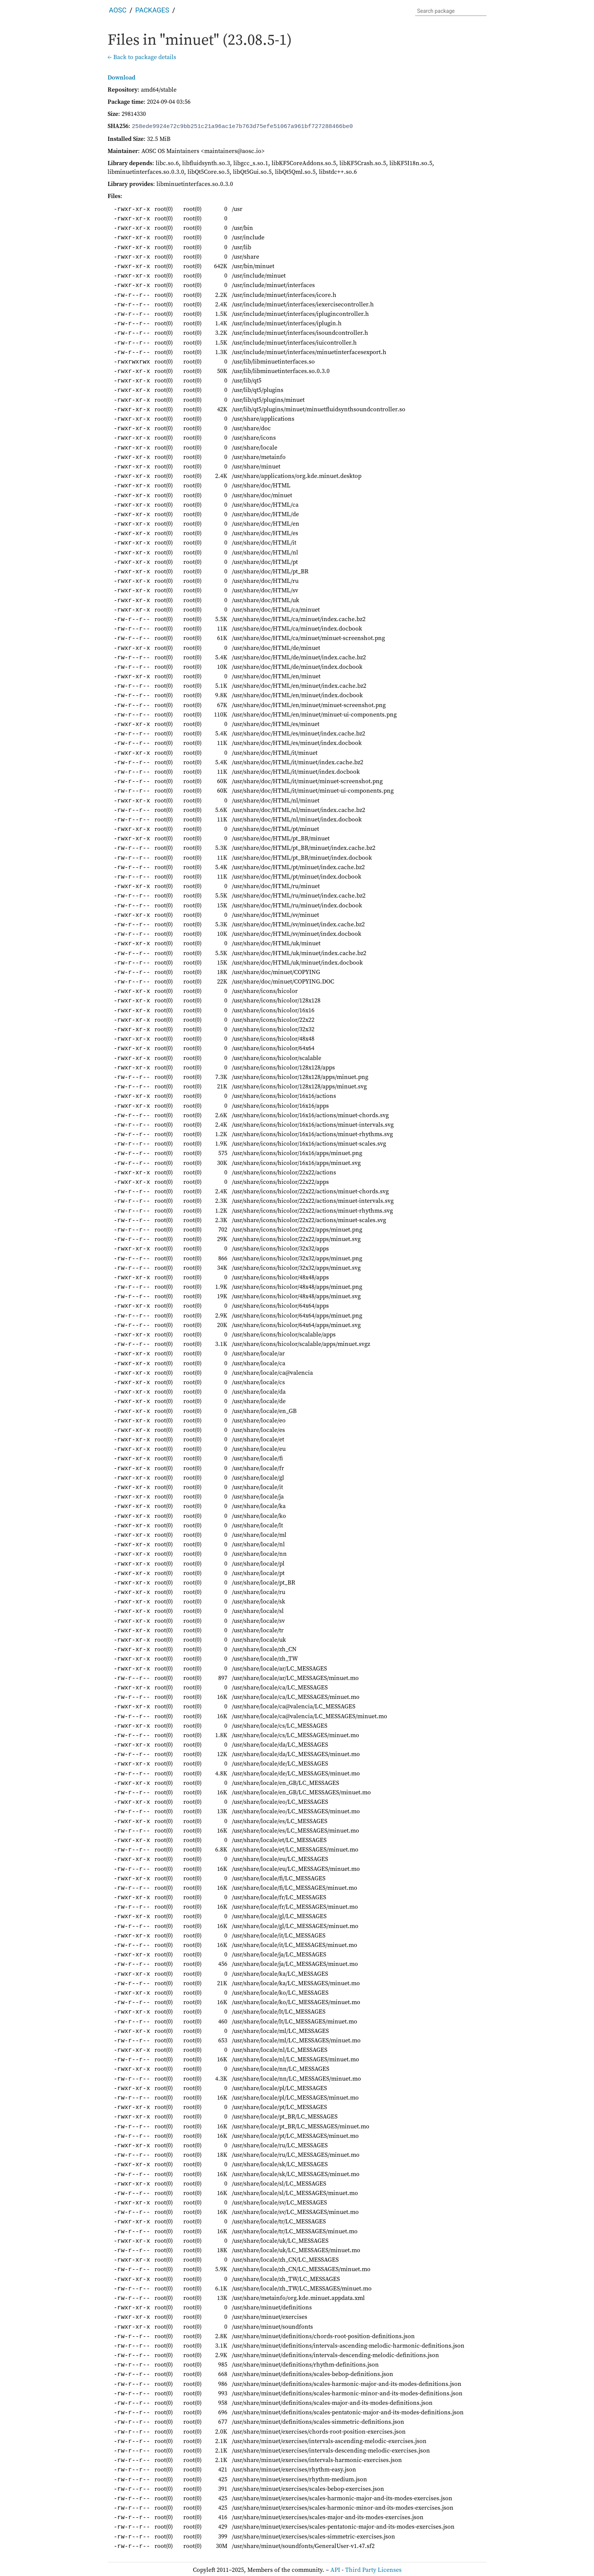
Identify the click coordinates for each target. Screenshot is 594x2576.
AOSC (118, 10)
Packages (152, 10)
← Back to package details (142, 57)
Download (121, 77)
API (335, 2569)
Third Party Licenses (373, 2569)
